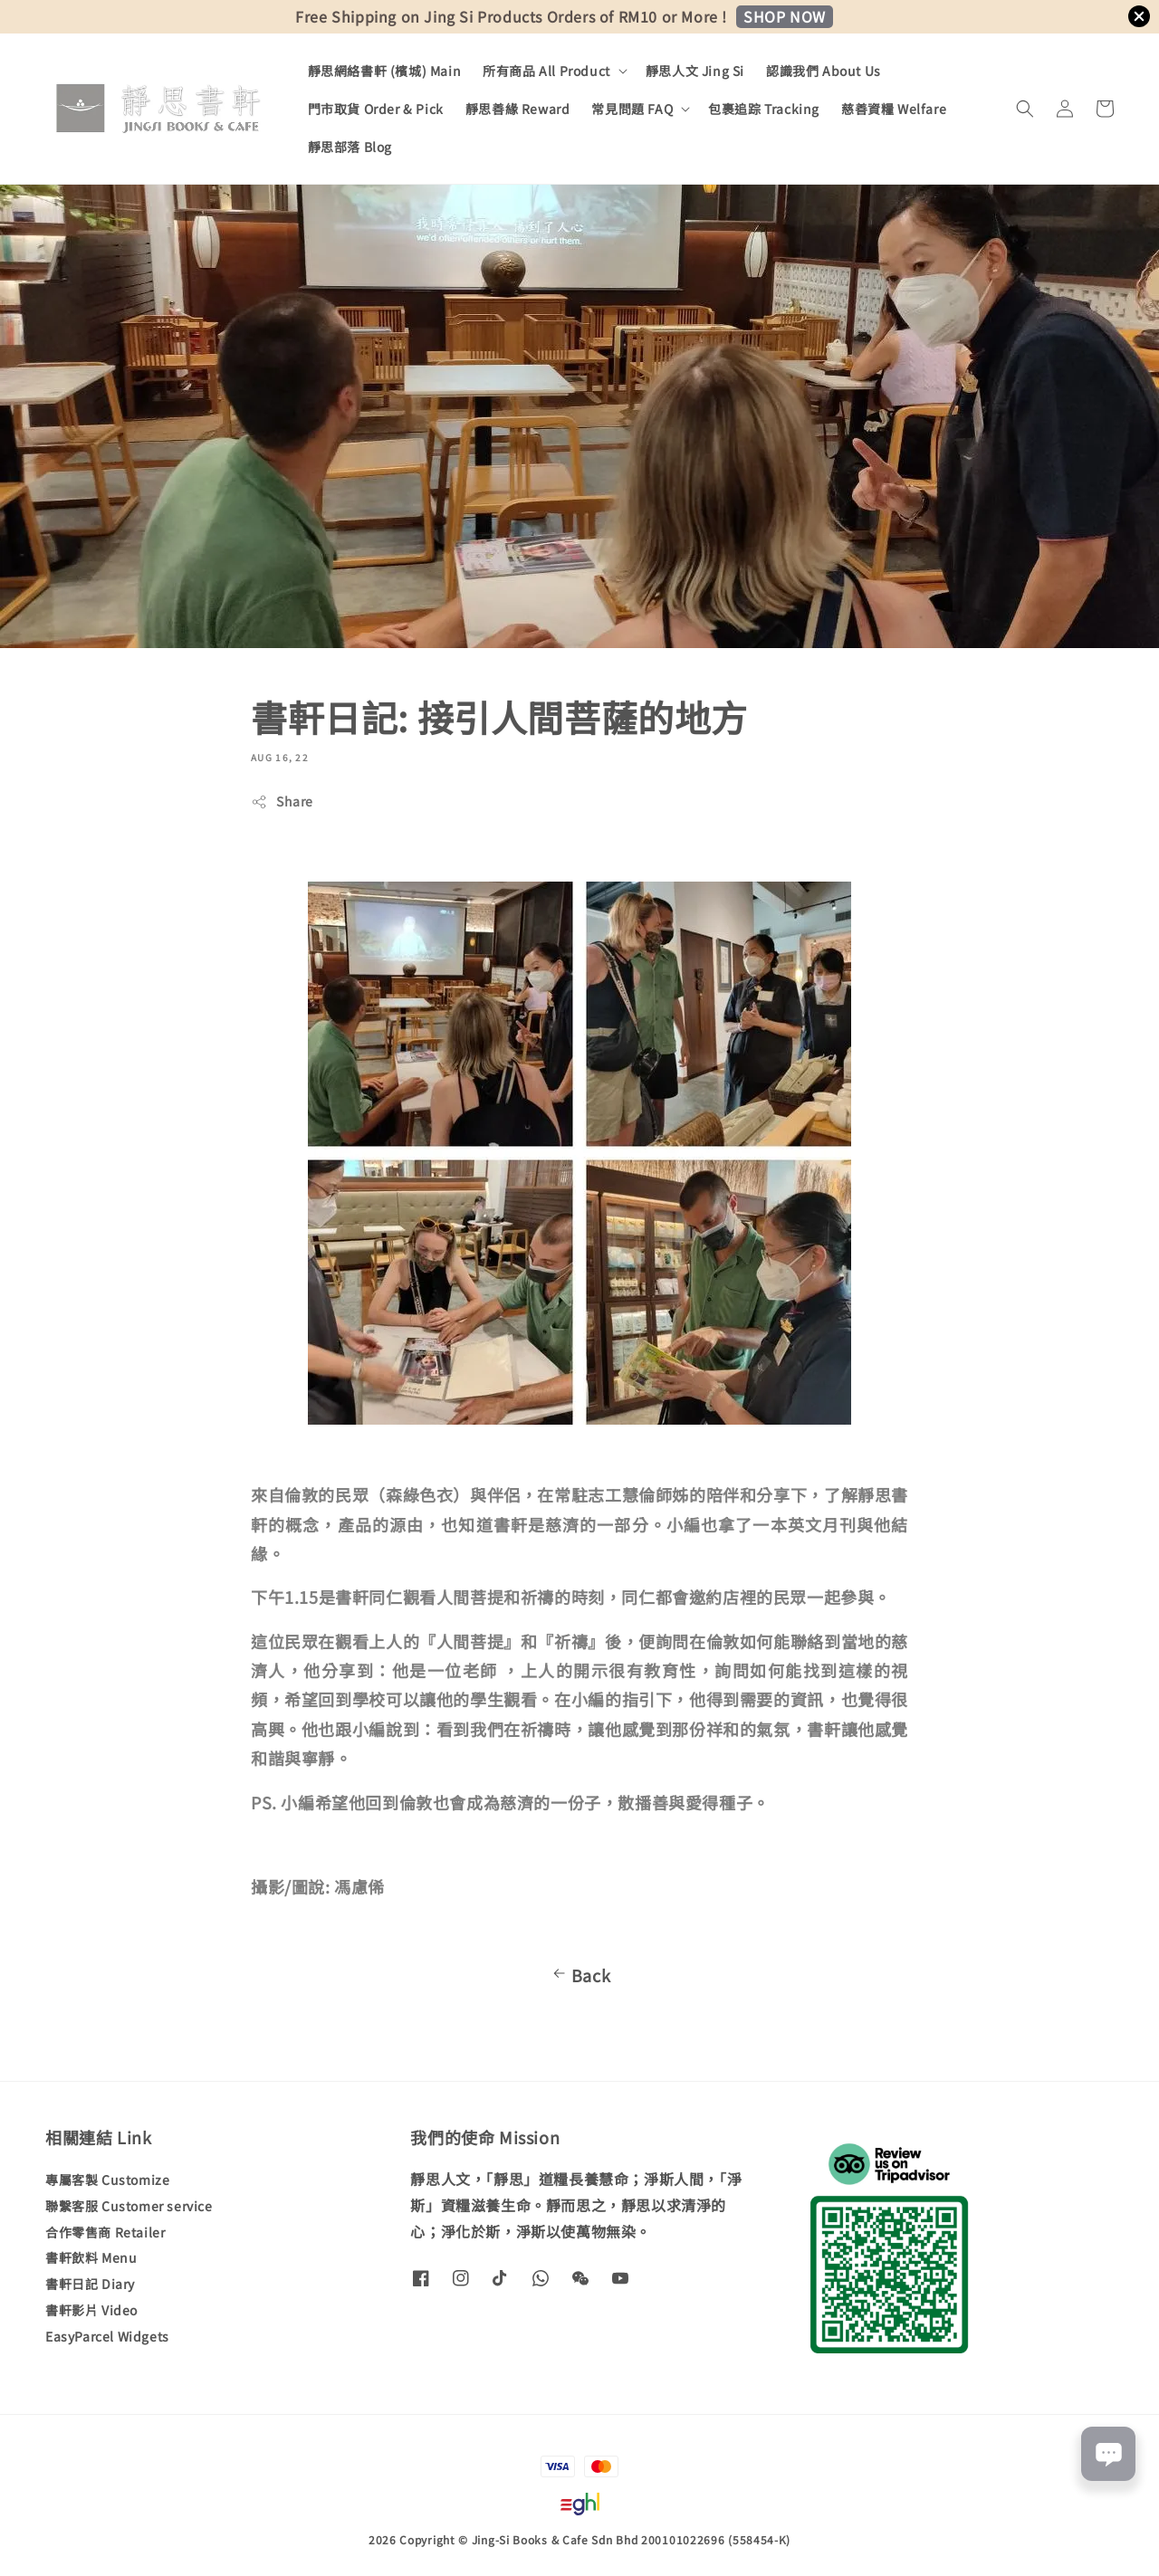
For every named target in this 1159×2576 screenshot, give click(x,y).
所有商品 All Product (546, 70)
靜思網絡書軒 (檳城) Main (385, 71)
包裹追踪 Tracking (763, 109)
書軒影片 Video (91, 2310)
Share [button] (282, 801)
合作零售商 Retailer (105, 2232)
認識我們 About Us (823, 71)
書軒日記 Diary (90, 2284)
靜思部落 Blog (350, 147)
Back (579, 1975)
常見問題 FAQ (632, 108)
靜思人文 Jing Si (695, 71)
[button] (1025, 109)
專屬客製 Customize (107, 2180)
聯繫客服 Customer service (129, 2206)
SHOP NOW (784, 16)
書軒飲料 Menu (91, 2257)
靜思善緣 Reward (517, 109)
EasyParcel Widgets (107, 2336)
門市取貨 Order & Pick (376, 109)
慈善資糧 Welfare (893, 109)
